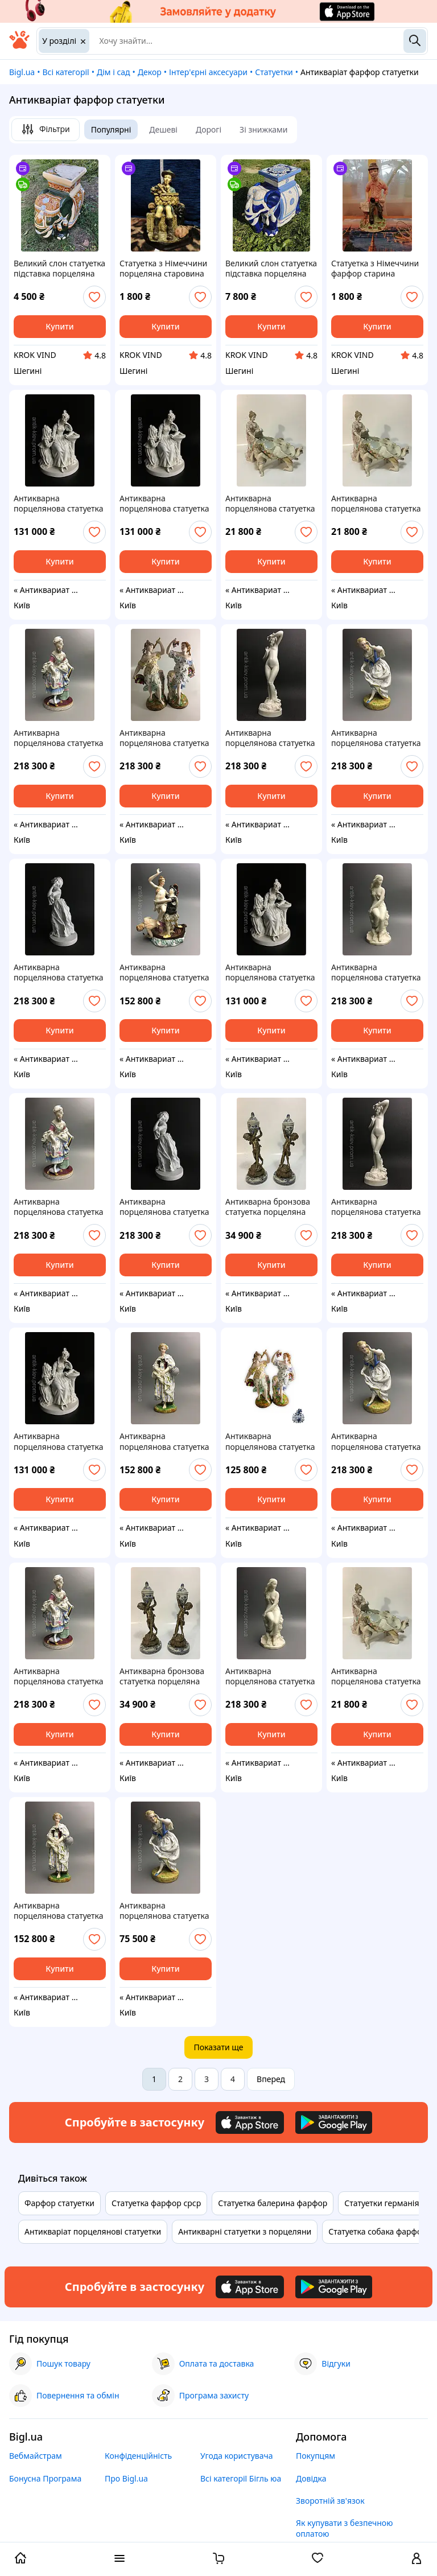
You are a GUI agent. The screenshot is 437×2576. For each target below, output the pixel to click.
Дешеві (163, 129)
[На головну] (19, 45)
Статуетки (274, 72)
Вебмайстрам (35, 2455)
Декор (150, 72)
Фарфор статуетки (59, 2203)
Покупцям (315, 2455)
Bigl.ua (22, 72)
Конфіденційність (138, 2455)
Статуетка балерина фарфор (272, 2203)
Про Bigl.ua (126, 2478)
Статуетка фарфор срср (156, 2203)
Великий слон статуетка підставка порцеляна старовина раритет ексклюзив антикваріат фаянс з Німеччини (59, 268)
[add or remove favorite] (94, 297)
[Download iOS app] (250, 2122)
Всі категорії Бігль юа (240, 2478)
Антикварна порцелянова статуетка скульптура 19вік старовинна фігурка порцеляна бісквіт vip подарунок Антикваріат (59, 503)
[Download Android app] (333, 2122)
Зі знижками (263, 129)
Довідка (311, 2478)
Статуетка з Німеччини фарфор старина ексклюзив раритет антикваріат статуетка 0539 (375, 268)
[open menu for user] (416, 2559)
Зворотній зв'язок (330, 2500)
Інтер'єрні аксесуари (208, 72)
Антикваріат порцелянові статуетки (92, 2231)
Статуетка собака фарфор (377, 2231)
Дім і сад (113, 72)
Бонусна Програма (45, 2478)
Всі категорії (65, 72)
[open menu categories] (119, 2559)
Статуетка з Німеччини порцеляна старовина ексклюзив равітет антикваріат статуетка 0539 (163, 268)
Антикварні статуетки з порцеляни (244, 2231)
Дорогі (208, 129)
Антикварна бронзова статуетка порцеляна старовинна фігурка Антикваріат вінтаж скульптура (267, 1207)
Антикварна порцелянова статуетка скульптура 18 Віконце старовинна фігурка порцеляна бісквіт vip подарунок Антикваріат (164, 972)
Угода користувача (236, 2455)
